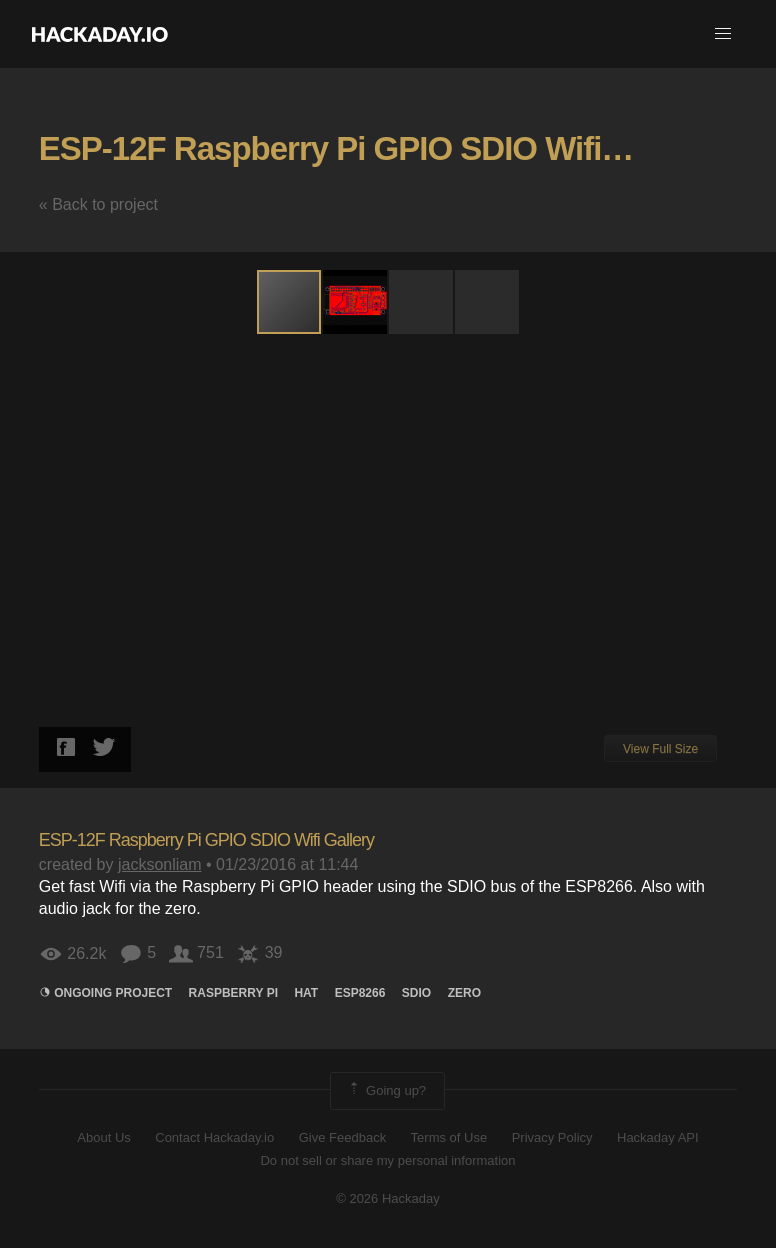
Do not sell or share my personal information (387, 1160)
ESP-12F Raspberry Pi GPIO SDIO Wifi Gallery (377, 148)
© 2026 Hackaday (388, 1198)
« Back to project (98, 204)
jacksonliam (160, 864)
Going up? (386, 1091)
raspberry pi (233, 993)
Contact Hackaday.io (214, 1137)
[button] (723, 34)
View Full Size (660, 749)
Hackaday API (658, 1137)
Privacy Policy (552, 1137)
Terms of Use (449, 1137)
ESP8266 (360, 993)
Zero (464, 993)
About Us (103, 1137)
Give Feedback (342, 1137)
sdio (416, 993)
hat (306, 993)
